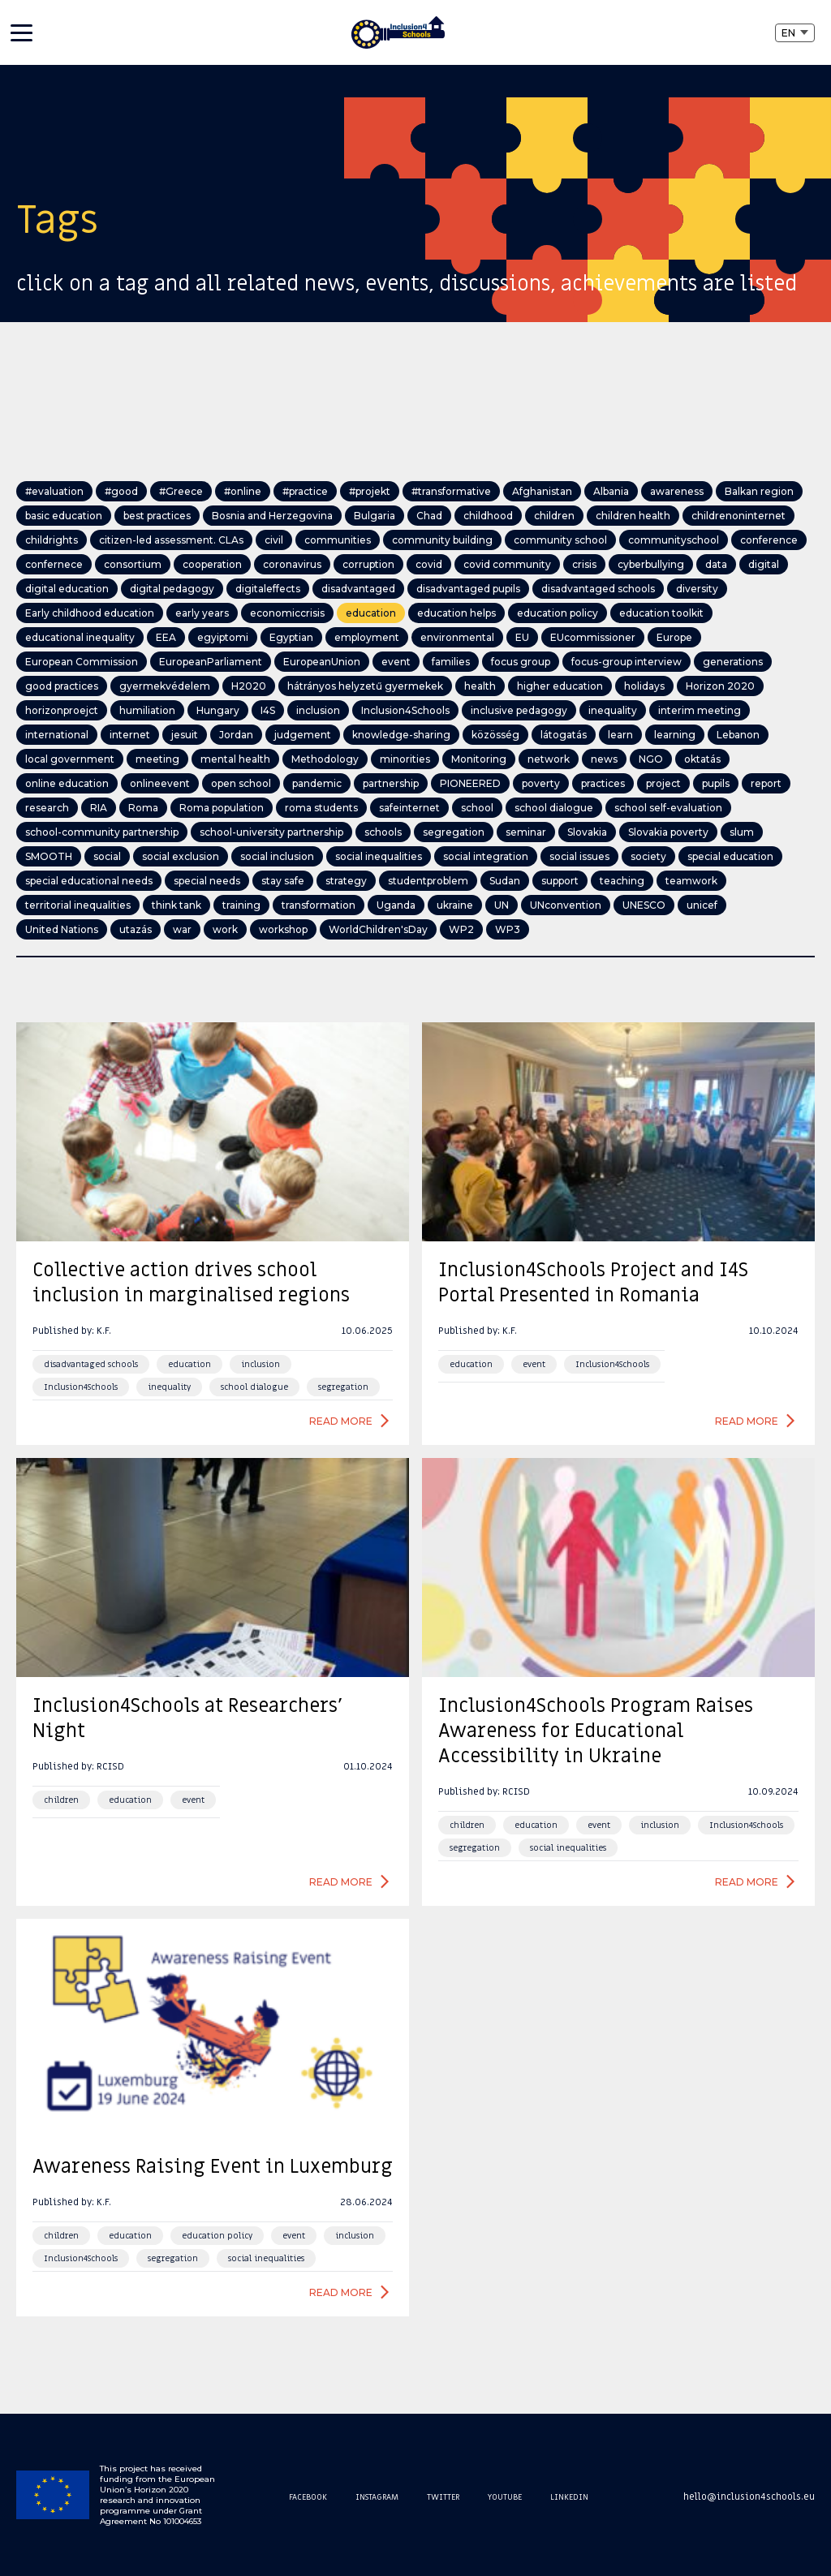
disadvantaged (358, 589)
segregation (453, 832)
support (560, 881)
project (663, 783)
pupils (716, 783)
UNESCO (643, 905)
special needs (207, 881)
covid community (507, 564)
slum (742, 832)
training (241, 905)
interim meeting (699, 710)
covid (429, 564)
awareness (677, 491)
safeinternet (409, 808)
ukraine (455, 905)
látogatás (563, 735)
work (225, 929)
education (371, 613)
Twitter (443, 2497)
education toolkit (661, 613)
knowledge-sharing (401, 735)
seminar (526, 832)
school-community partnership (102, 832)
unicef (702, 905)
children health (633, 516)
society (648, 856)
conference (769, 540)
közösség (495, 735)
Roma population (221, 808)
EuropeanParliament (210, 662)
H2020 (248, 686)
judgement (302, 735)
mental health (235, 759)
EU (522, 637)
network (548, 759)
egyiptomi (222, 637)
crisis (584, 564)
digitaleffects (267, 589)
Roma (143, 808)
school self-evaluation (668, 808)
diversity (697, 589)
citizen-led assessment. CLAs (171, 540)
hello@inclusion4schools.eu (749, 2496)
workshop (283, 929)
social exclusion (180, 856)
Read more (340, 1421)
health (480, 686)
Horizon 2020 (720, 686)
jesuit (184, 735)
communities (337, 540)
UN (501, 905)
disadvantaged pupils (468, 589)
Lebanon (738, 735)
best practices (157, 516)
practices (603, 783)
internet (130, 735)
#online (242, 491)
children (554, 516)
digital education (67, 589)
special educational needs (89, 881)
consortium (132, 564)
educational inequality (80, 637)
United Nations (61, 929)
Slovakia (587, 832)
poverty (541, 783)
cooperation (212, 564)
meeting (157, 759)
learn (620, 735)
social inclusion (277, 856)
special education (730, 856)
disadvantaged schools (598, 589)
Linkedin (569, 2497)
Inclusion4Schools (405, 710)
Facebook (308, 2497)
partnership (391, 783)
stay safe (282, 881)
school (477, 808)
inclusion (318, 710)
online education (67, 783)
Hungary (217, 710)
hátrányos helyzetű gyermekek (365, 686)
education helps (456, 613)
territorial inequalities (78, 905)
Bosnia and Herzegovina (272, 516)
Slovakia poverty (668, 832)
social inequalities (378, 856)
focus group (520, 662)
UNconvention (565, 905)
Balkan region (759, 491)
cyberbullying (651, 564)
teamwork (691, 881)
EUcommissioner (592, 637)
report (766, 783)
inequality (612, 710)
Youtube (505, 2497)
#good (121, 491)
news (604, 759)
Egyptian (291, 637)
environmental (457, 637)
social (107, 856)
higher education (560, 686)
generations (733, 662)
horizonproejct (61, 710)
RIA (98, 808)
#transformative (451, 491)
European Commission (81, 662)
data (716, 564)
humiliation (147, 710)
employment (366, 637)
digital (763, 564)
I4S (267, 710)
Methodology (325, 759)
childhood (488, 516)
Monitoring (478, 759)
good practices (61, 686)
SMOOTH (48, 856)
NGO (651, 759)
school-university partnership (271, 832)
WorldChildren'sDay (378, 929)
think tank (176, 905)
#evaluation (54, 491)
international (56, 735)
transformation (318, 905)
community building (442, 540)
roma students (321, 808)
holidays (644, 686)
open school (241, 783)
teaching (622, 881)
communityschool (673, 540)
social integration (485, 856)
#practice (305, 491)
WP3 (507, 929)
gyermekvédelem (164, 686)
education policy (557, 613)
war (182, 929)
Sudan (504, 881)
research (47, 808)
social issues (579, 856)
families (451, 662)
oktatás (702, 759)
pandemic (317, 783)
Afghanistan (542, 491)
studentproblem (428, 881)
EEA (166, 637)
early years (202, 613)
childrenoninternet (738, 516)
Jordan (236, 735)
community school (560, 540)
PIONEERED (470, 783)
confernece (54, 564)
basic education (63, 516)
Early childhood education (89, 613)
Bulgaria (374, 516)
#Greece (181, 491)
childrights (51, 540)
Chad (429, 516)
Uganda (396, 905)
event (396, 662)
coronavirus (292, 564)
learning (674, 735)
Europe (674, 637)
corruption (368, 564)
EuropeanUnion (321, 662)
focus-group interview (626, 662)
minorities (405, 759)
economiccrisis (287, 613)
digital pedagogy (172, 589)
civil (274, 540)
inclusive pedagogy (519, 710)
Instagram (376, 2497)
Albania (611, 491)
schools (383, 832)
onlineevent (160, 783)
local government (69, 759)
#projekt (369, 491)
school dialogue (554, 808)
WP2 (461, 929)
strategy (346, 881)
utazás (135, 929)
